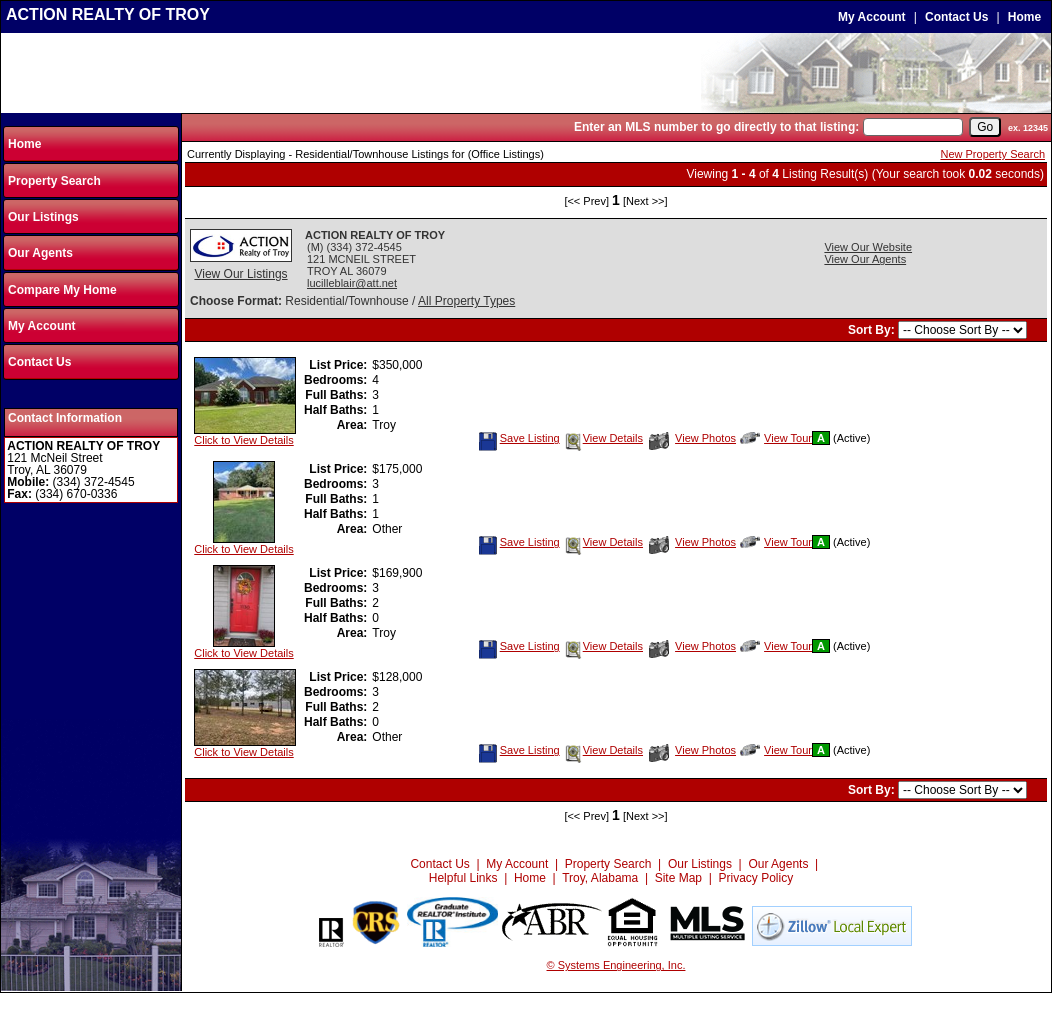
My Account (872, 17)
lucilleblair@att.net (352, 283)
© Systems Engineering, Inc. (616, 965)
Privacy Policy (756, 878)
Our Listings (43, 217)
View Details (603, 438)
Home (1024, 17)
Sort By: (873, 330)
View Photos (692, 438)
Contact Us (956, 17)
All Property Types (466, 301)
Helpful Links (463, 878)
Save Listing (519, 438)
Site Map (678, 878)
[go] (985, 127)
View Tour (776, 438)
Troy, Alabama (600, 878)
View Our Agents (865, 259)
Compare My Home (62, 290)
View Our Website (868, 247)
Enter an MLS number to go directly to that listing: (716, 127)
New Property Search (992, 154)
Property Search (54, 181)
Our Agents (40, 253)
